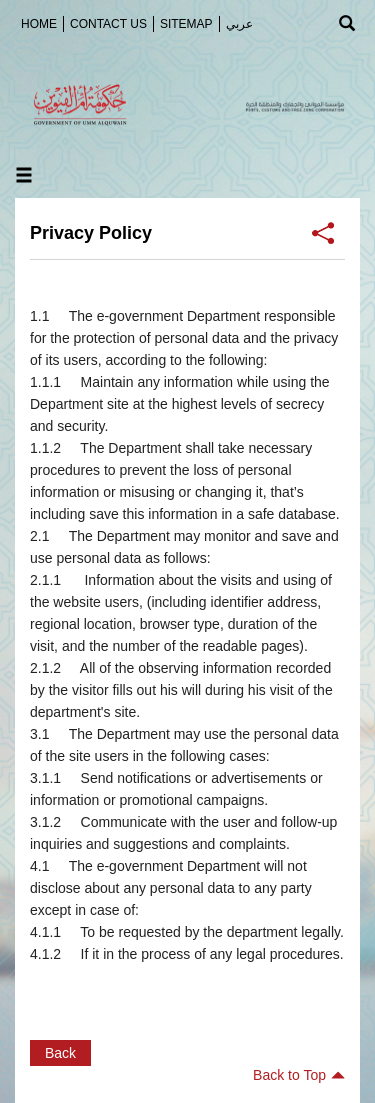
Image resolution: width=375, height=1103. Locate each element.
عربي (239, 24)
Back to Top (299, 1075)
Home (39, 24)
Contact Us (108, 24)
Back (60, 1053)
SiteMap (186, 24)
